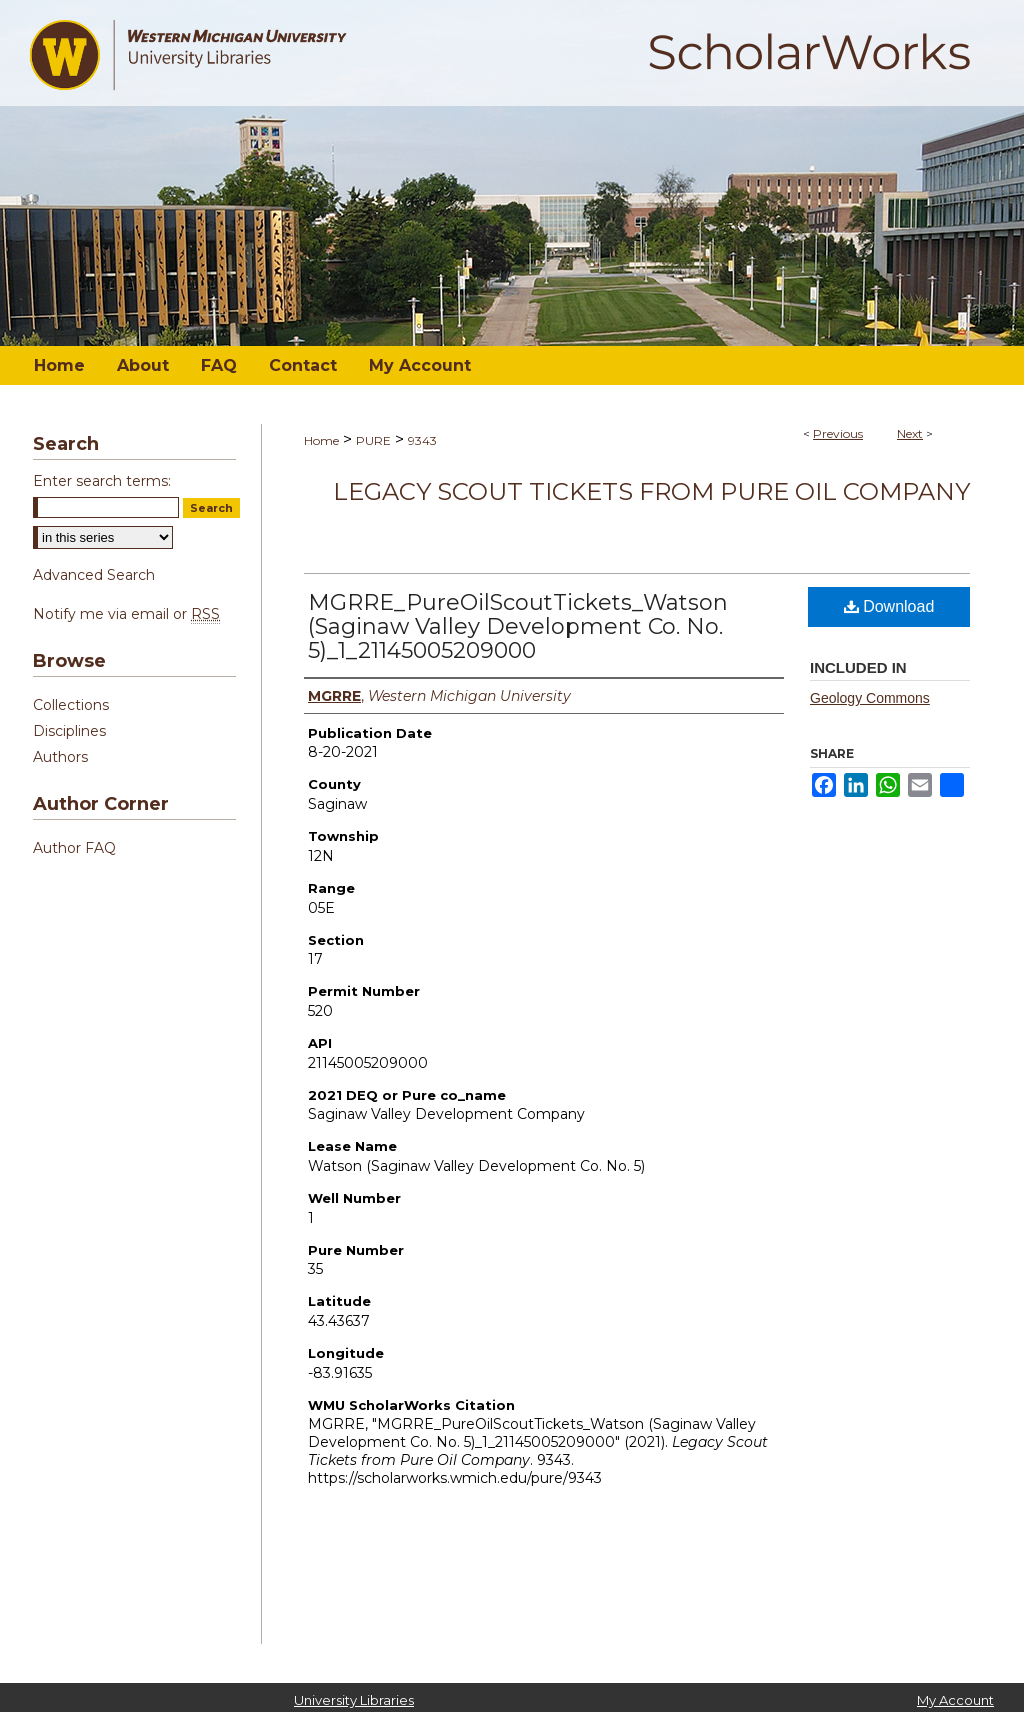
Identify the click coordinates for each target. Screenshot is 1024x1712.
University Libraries (354, 1700)
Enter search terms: (102, 481)
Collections (71, 705)
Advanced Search (94, 575)
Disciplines (69, 731)
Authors (60, 757)
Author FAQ (74, 848)
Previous (838, 433)
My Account (955, 1700)
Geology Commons (870, 698)
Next (910, 433)
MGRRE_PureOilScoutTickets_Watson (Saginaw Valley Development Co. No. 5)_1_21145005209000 (518, 626)
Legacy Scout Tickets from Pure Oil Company (651, 491)
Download (889, 606)
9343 (422, 440)
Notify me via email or (126, 614)
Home (321, 440)
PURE (373, 440)
